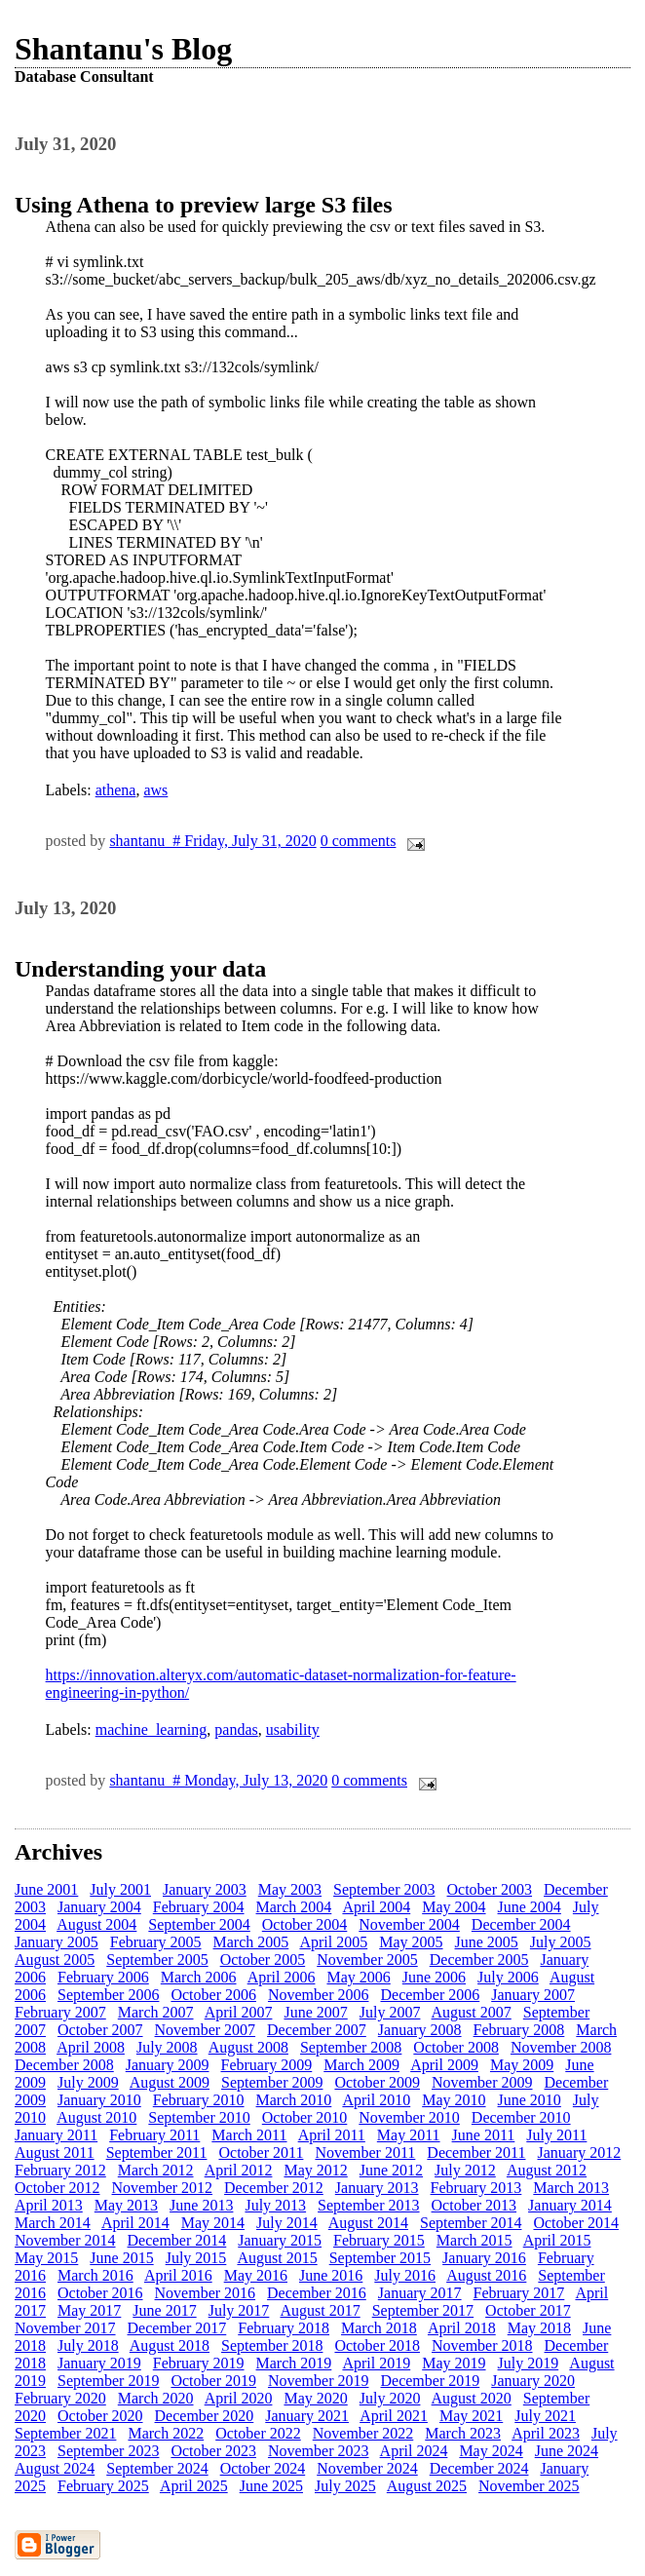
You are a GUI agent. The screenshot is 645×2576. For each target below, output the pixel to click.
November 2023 (318, 2450)
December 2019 (429, 2380)
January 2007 (533, 1994)
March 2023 (463, 2433)
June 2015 (121, 2257)
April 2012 (239, 2170)
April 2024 (414, 2450)
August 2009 (169, 2082)
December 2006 (429, 1994)
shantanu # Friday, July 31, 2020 (212, 840)
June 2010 (529, 2100)
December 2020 (204, 2415)
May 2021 (471, 2415)
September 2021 (65, 2433)
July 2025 (345, 2486)
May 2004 (453, 1907)
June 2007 (315, 2012)
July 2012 (465, 2170)
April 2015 (557, 2240)
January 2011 (56, 2135)
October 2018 (377, 2345)
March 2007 (156, 2012)
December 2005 (479, 1959)
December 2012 (273, 2187)
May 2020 (315, 2398)
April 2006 (281, 1977)
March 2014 (53, 2222)
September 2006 (108, 1994)
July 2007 (390, 2012)
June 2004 (529, 1907)
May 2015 (46, 2257)
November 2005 (367, 1959)
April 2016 (178, 2275)
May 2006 (358, 1977)
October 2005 (263, 1959)
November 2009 (482, 2082)
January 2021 (307, 2415)
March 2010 (294, 2100)
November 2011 (365, 2152)
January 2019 (99, 2363)
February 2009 (267, 2065)
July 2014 (287, 2222)
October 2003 (490, 1889)
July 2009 (88, 2082)
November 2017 (65, 2328)
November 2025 (529, 2486)
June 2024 (566, 2450)
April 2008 (91, 2047)
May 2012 (315, 2170)
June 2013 (201, 2205)
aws (155, 790)
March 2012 (156, 2170)
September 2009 (271, 2082)
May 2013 (126, 2205)
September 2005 (157, 1959)
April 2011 (331, 2135)
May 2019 (453, 2363)
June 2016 (330, 2275)
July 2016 (405, 2275)
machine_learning (151, 1729)
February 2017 (519, 2293)
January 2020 (533, 2380)
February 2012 (60, 2170)
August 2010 (96, 2117)
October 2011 (260, 2152)
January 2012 (579, 2152)
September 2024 (157, 2468)
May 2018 (539, 2328)
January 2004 (99, 1907)
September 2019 (108, 2380)
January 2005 (56, 1942)
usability (293, 1729)
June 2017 (164, 2310)
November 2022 (363, 2433)
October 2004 (305, 1924)
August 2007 (472, 2012)
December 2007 (316, 2029)
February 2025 (103, 2486)
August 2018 (169, 2345)
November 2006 (318, 1994)
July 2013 (275, 2205)
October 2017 (528, 2310)
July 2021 (545, 2415)
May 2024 (490, 2450)
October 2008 (456, 2047)
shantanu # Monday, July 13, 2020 (218, 1780)
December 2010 (521, 2117)
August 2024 (55, 2468)
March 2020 (156, 2398)
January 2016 (484, 2257)
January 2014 (570, 2205)
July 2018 (88, 2345)
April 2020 (239, 2398)
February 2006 (103, 1977)
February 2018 (283, 2328)
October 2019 (213, 2380)
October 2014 (576, 2222)
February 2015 (379, 2240)
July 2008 (167, 2047)
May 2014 (213, 2222)
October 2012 (57, 2187)
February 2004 (199, 1907)
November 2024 (367, 2468)
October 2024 (263, 2468)
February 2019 (199, 2363)
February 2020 (60, 2398)
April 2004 (376, 1907)
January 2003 (205, 1889)
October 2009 (377, 2082)
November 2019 (318, 2380)
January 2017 (420, 2293)
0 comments (359, 840)
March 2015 (474, 2240)
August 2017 (320, 2310)
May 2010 (453, 2100)
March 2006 (199, 1977)
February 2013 (476, 2187)
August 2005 (55, 1959)
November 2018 (482, 2345)
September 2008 (350, 2047)
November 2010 (409, 2117)
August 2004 (96, 1924)
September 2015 (380, 2257)
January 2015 (280, 2240)
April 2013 (49, 2205)
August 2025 (427, 2486)
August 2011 (55, 2152)
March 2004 (294, 1907)
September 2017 (423, 2310)
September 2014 (470, 2222)
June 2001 (46, 1889)
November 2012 (162, 2187)
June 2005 (486, 1942)
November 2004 (409, 1924)
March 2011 (248, 2135)
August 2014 (368, 2222)
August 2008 (248, 2047)
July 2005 (560, 1942)
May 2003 (290, 1889)
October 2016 (100, 2293)
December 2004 (521, 1924)
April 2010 (376, 2100)
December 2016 (316, 2293)
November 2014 (65, 2240)
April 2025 (194, 2486)
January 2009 (167, 2065)
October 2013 (474, 2205)
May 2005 (410, 1942)
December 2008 (64, 2065)
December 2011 (476, 2152)
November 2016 (205, 2293)
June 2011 (483, 2135)
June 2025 (271, 2486)
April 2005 (333, 1942)
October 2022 (258, 2433)
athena (115, 790)
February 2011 (154, 2135)
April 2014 (135, 2222)
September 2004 (198, 1924)
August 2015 (277, 2257)
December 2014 (177, 2240)
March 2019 (294, 2363)
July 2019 (528, 2363)
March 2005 (251, 1942)
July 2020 (390, 2398)
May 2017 (89, 2310)
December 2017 (177, 2328)
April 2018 (462, 2328)
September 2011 (157, 2152)
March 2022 (166, 2433)
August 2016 (486, 2275)
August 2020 (472, 2398)
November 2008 (561, 2047)
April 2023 (546, 2433)
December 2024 (479, 2468)
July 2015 (196, 2257)
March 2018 (379, 2328)
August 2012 (547, 2170)
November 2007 (205, 2029)
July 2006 (508, 1977)
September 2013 (368, 2205)
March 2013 (571, 2187)
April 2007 (239, 2012)
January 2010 (99, 2100)
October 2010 (305, 2117)
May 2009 (521, 2065)
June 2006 (434, 1977)
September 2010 (198, 2117)
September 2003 (384, 1889)
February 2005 (156, 1942)
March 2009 (361, 2065)
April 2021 (394, 2415)
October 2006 (213, 1994)
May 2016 (255, 2275)
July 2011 (556, 2135)
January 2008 (420, 2029)
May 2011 (408, 2135)
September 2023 (108, 2450)
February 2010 (199, 2100)
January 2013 (377, 2187)
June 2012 (391, 2170)
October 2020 (100, 2415)
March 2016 (95, 2275)
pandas (235, 1729)
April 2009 (444, 2065)
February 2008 (519, 2029)
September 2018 (271, 2345)
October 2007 (100, 2029)
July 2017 (239, 2310)
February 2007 (60, 2012)
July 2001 (120, 1889)
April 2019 (376, 2363)
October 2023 (213, 2450)
